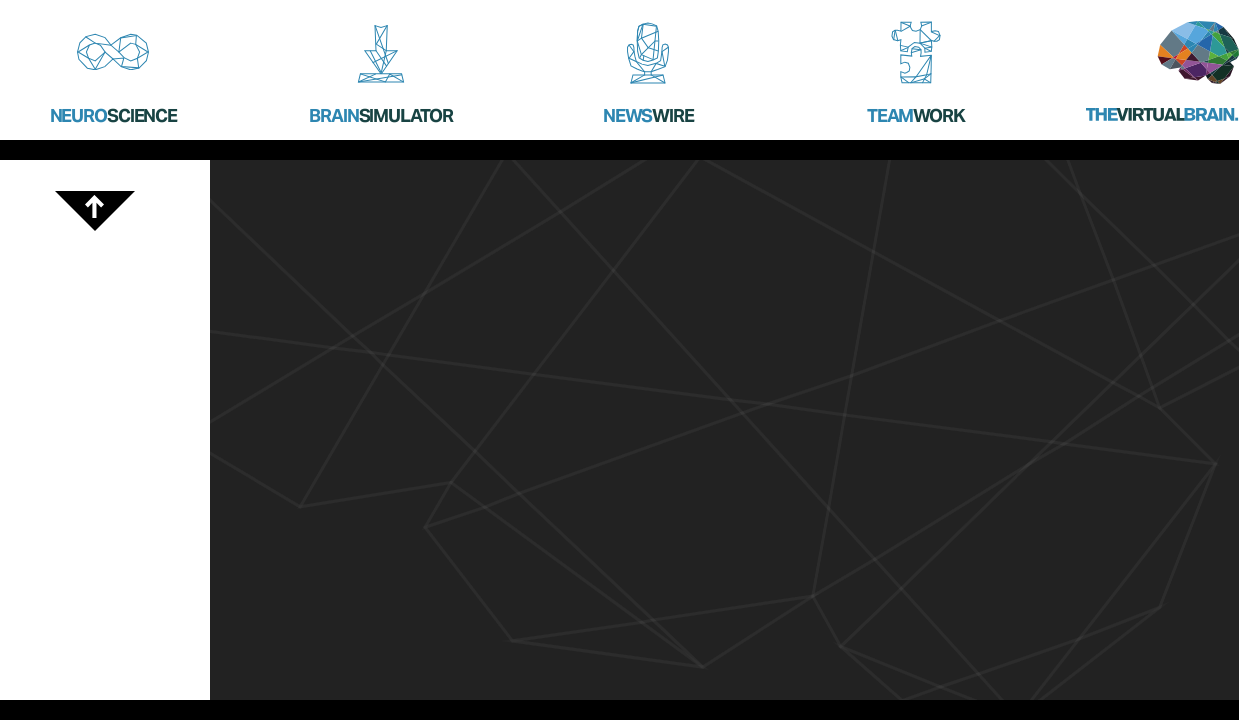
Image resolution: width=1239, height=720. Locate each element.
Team (916, 115)
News (648, 115)
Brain (380, 115)
